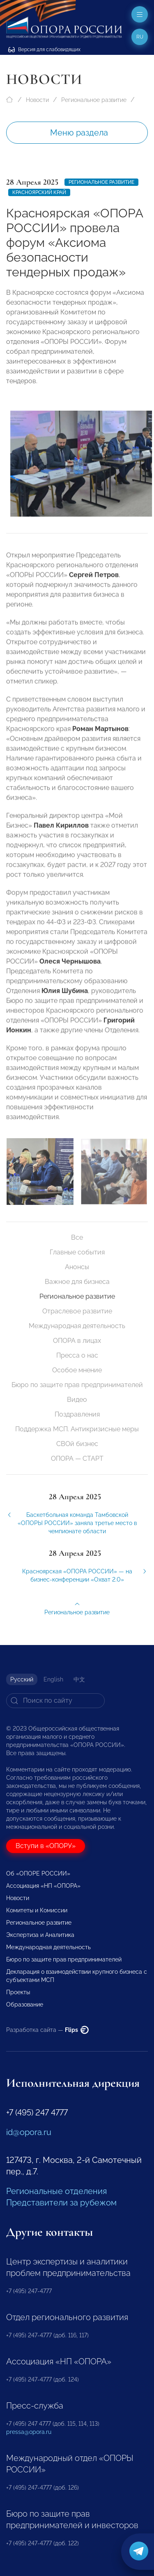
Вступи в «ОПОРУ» (46, 1846)
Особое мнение (77, 1370)
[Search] (55, 1700)
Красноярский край (39, 192)
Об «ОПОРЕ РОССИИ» (38, 1873)
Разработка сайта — (47, 2030)
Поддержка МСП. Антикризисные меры (77, 1429)
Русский (21, 1679)
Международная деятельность (77, 1326)
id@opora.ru (28, 2132)
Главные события (77, 1252)
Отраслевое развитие (77, 1311)
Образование (24, 2004)
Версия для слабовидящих (44, 49)
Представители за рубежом (61, 2203)
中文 (79, 1679)
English (53, 1679)
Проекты (18, 1992)
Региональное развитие (93, 100)
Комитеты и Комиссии (36, 1910)
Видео (77, 1399)
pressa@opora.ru (28, 2432)
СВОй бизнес (77, 1444)
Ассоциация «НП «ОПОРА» (43, 1885)
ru (139, 37)
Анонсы (77, 1267)
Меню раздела (79, 133)
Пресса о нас (77, 1355)
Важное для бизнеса (77, 1282)
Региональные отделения (56, 2191)
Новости (37, 100)
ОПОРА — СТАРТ (77, 1458)
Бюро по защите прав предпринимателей (77, 1385)
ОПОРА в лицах (77, 1340)
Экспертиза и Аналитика (40, 1935)
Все (77, 1237)
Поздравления (77, 1414)
